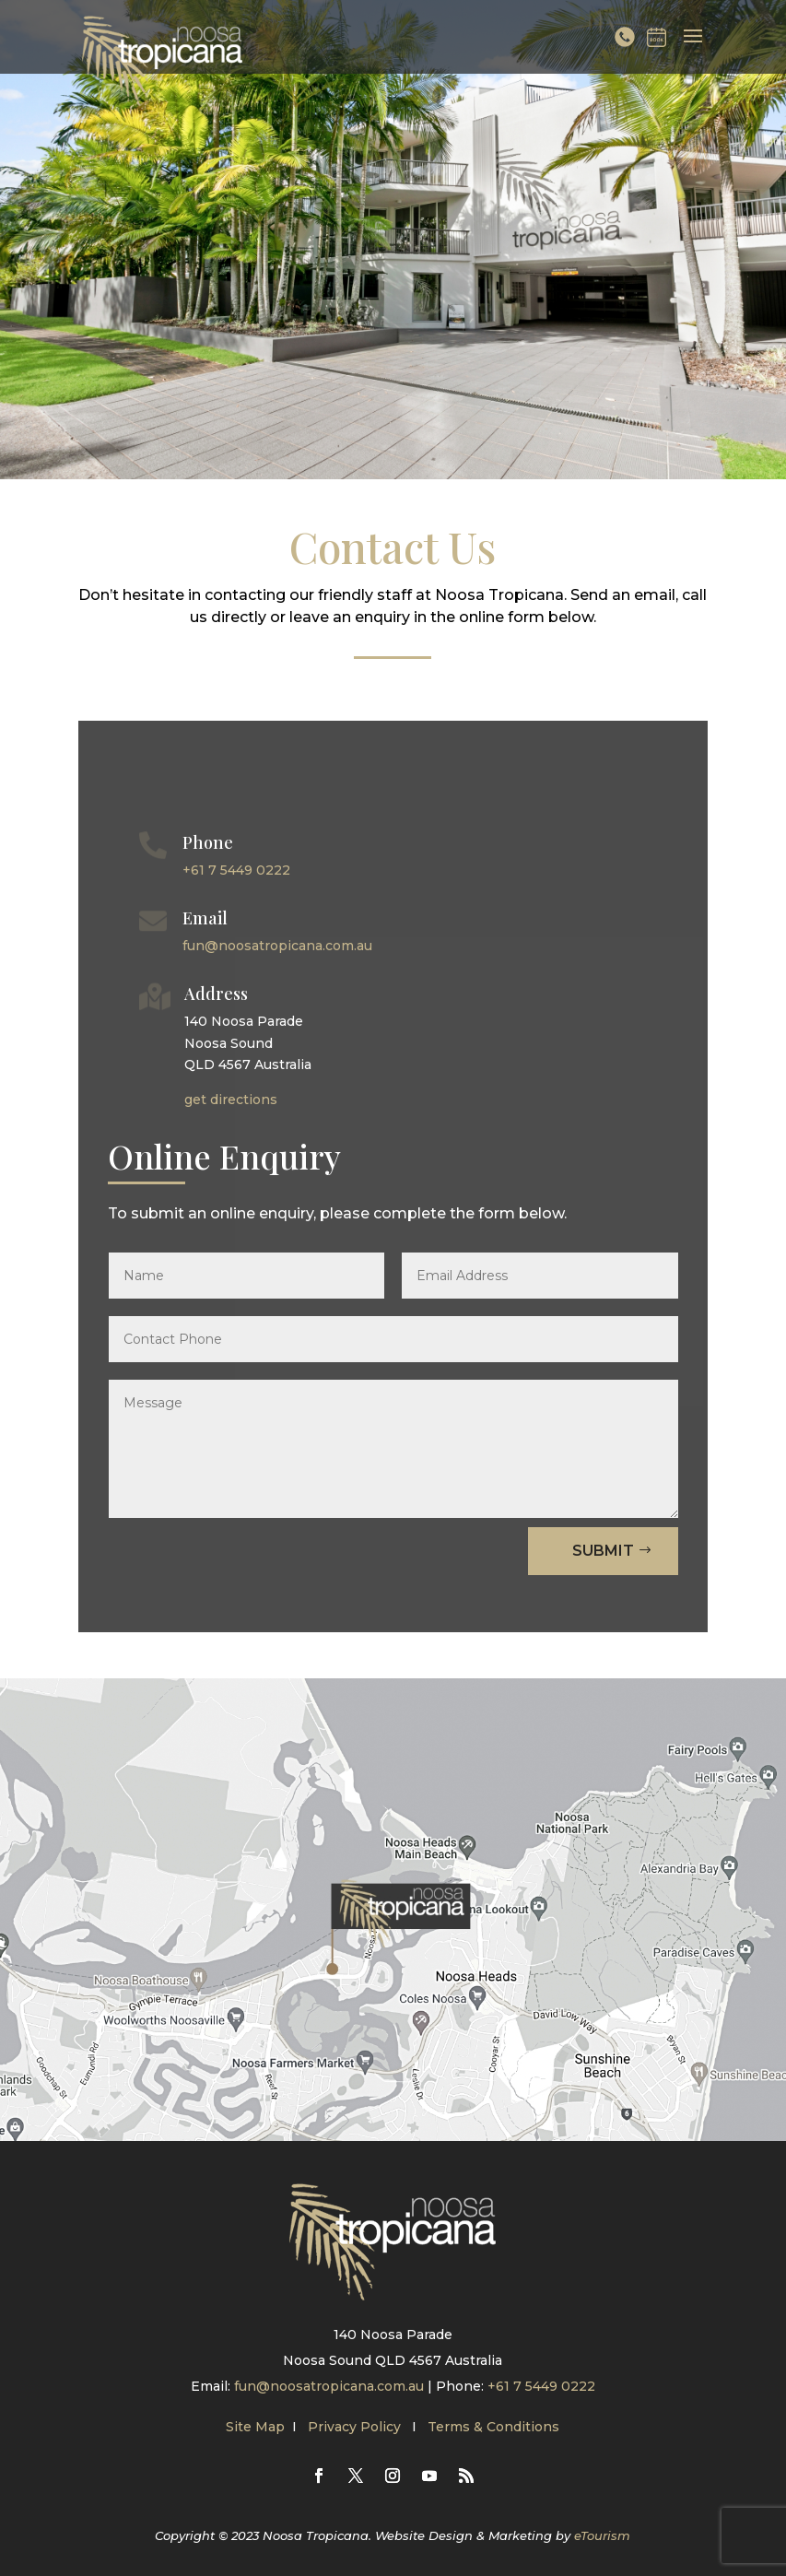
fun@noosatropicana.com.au (277, 945)
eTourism (602, 2535)
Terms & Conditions (493, 2426)
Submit (603, 1550)
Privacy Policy (356, 2426)
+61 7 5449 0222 (236, 870)
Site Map (255, 2426)
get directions (230, 1099)
